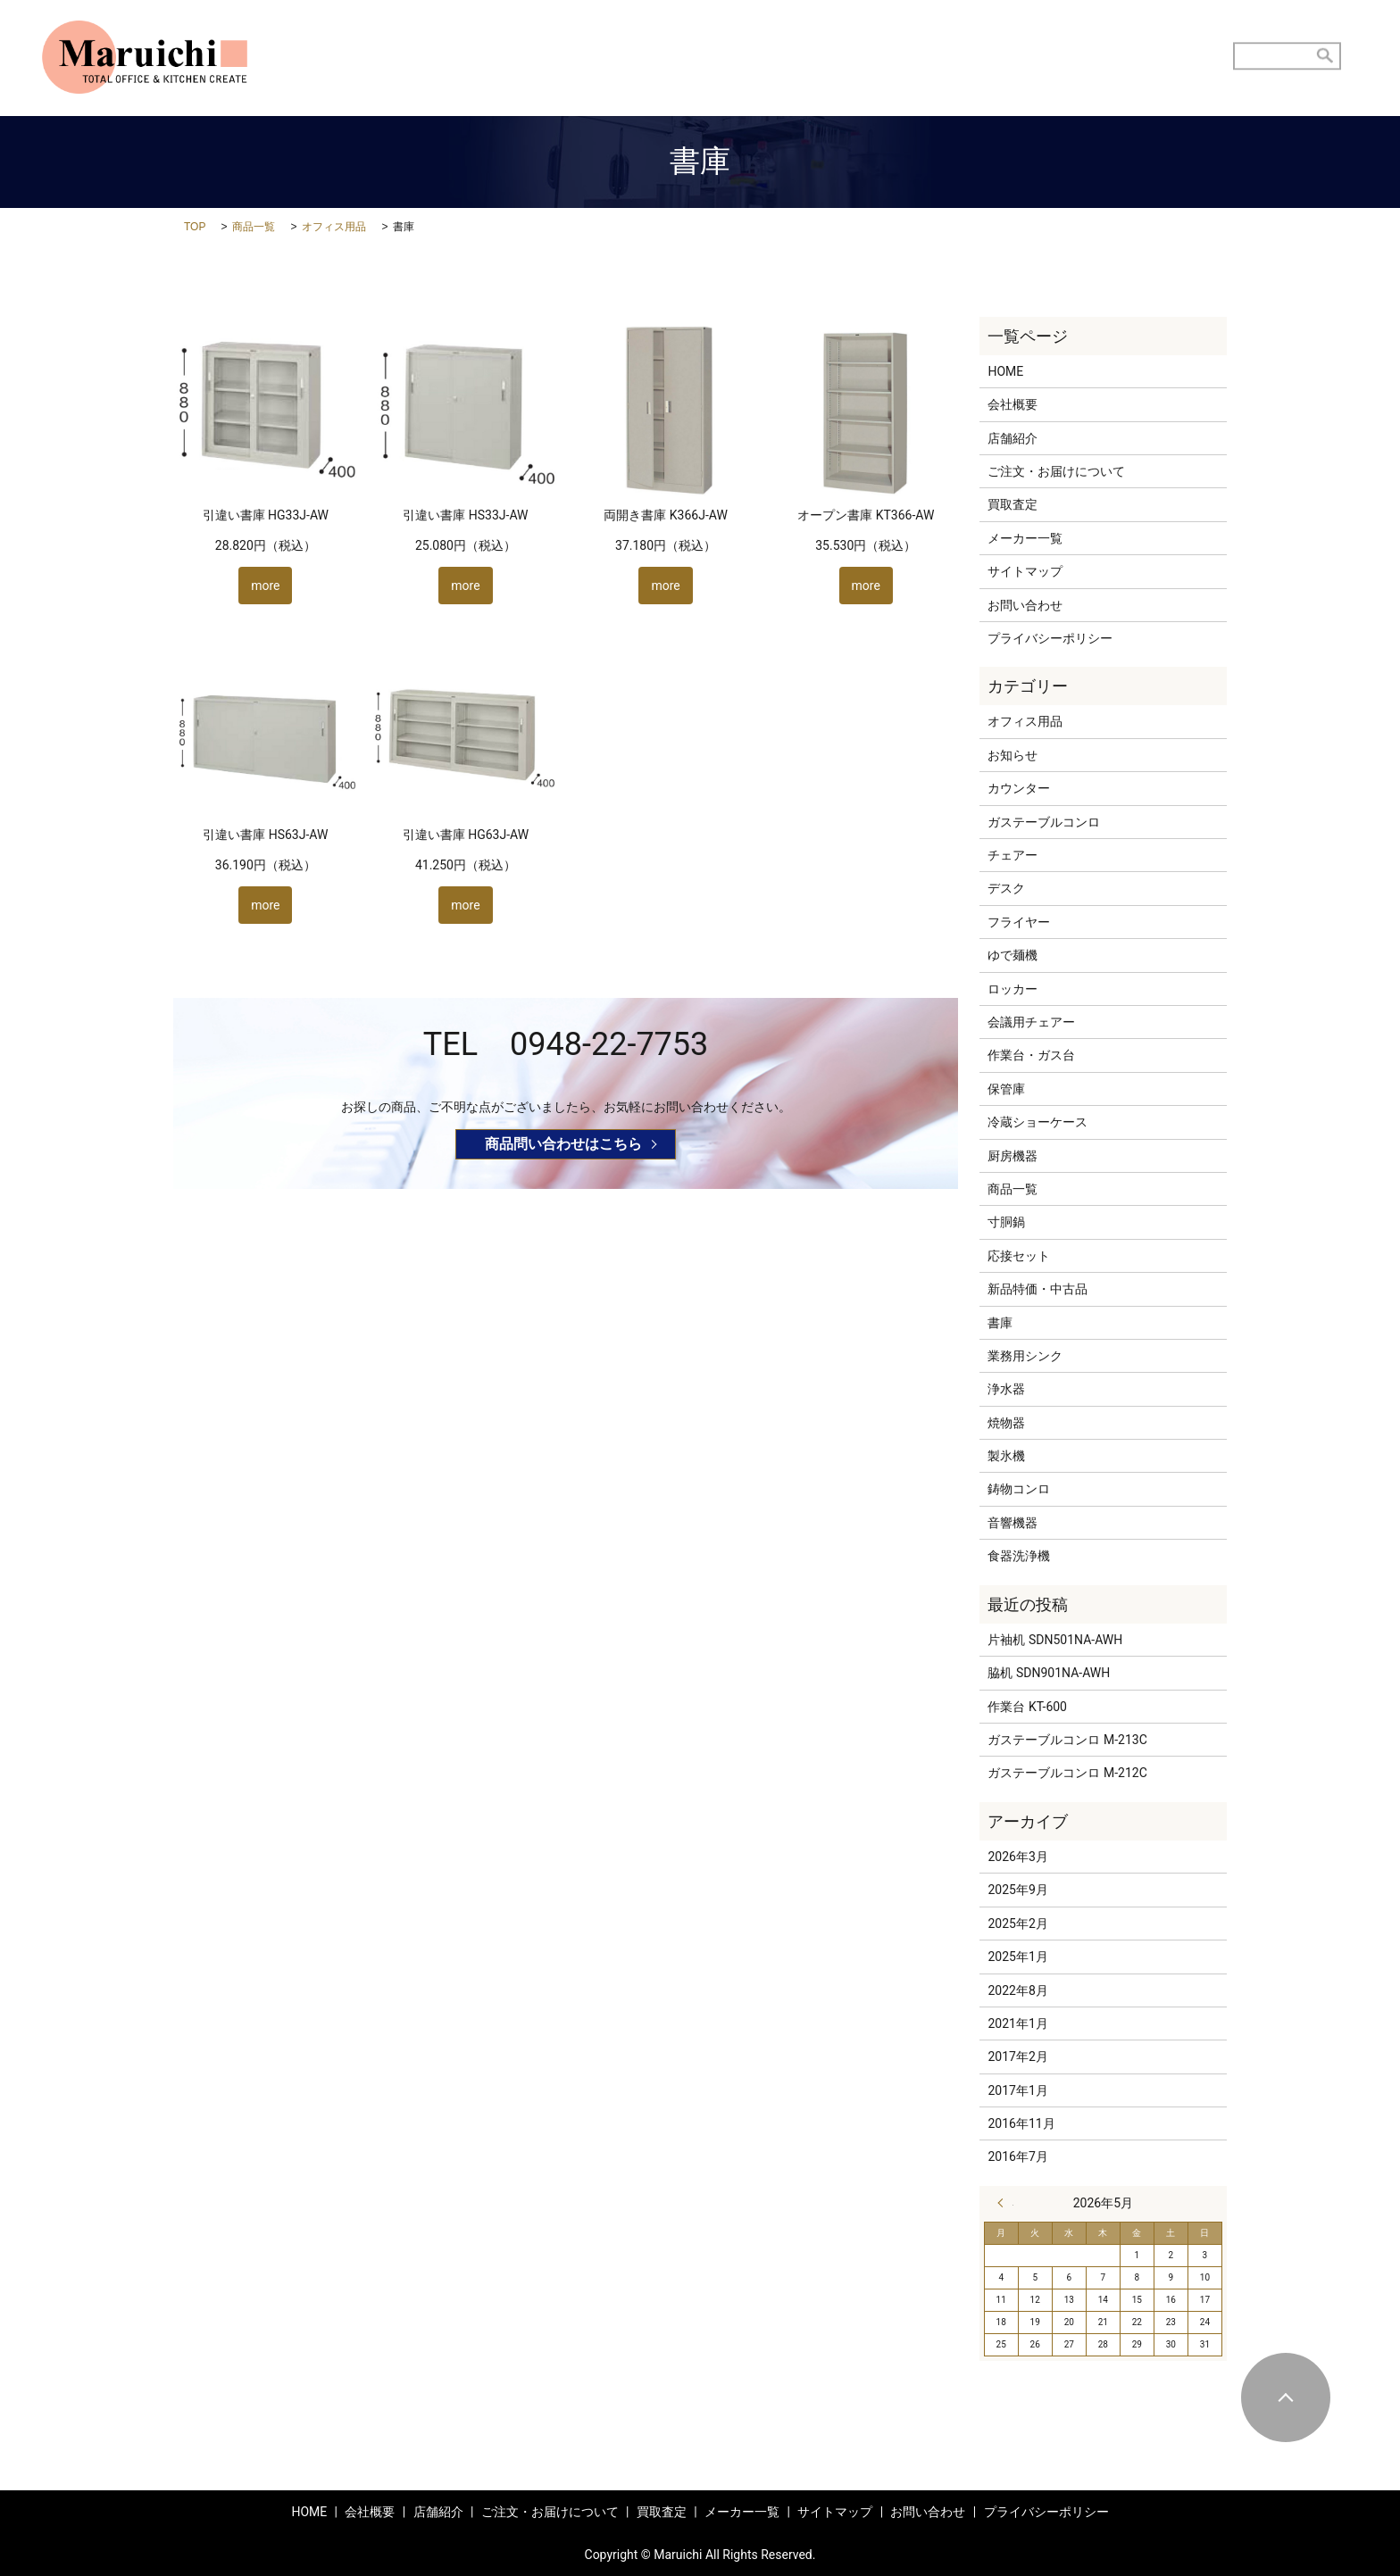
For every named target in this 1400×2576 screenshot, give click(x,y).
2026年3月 (1017, 1856)
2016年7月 (1017, 2156)
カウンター (1019, 788)
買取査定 (965, 58)
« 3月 (1005, 2203)
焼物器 (1006, 1423)
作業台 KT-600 (1027, 1706)
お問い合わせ (1162, 58)
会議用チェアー (1031, 1022)
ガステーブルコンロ (1044, 822)
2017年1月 (1017, 2090)
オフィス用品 (334, 226)
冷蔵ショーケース (1038, 1122)
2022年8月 (1017, 1990)
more (265, 585)
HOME (644, 58)
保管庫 (1006, 1089)
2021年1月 (1017, 2023)
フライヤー (1019, 922)
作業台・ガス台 (1031, 1055)
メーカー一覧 (1025, 538)
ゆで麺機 (1013, 955)
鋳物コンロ (1019, 1489)
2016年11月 (1021, 2123)
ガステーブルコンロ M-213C (1067, 1740)
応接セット (1019, 1256)
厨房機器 (1013, 1156)
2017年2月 (1017, 2056)
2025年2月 (1017, 1923)
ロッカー (1013, 989)
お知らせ (1013, 755)
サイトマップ (1025, 571)
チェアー (1013, 855)
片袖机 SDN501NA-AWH (1055, 1640)
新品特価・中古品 (1038, 1289)
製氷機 (1006, 1456)
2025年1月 (1017, 1956)
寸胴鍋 (1006, 1222)
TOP (194, 226)
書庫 (1000, 1323)
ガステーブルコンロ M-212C (1067, 1773)
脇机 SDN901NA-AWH (1049, 1673)
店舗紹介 (718, 58)
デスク (1006, 888)
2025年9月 (1017, 1889)
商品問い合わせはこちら (563, 1143)
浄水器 (1006, 1389)
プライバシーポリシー (1050, 638)
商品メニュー (1058, 58)
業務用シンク (1025, 1356)
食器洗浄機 (1019, 1556)
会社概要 (1013, 404)
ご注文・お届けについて (841, 58)
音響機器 (1013, 1523)
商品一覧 (253, 226)
